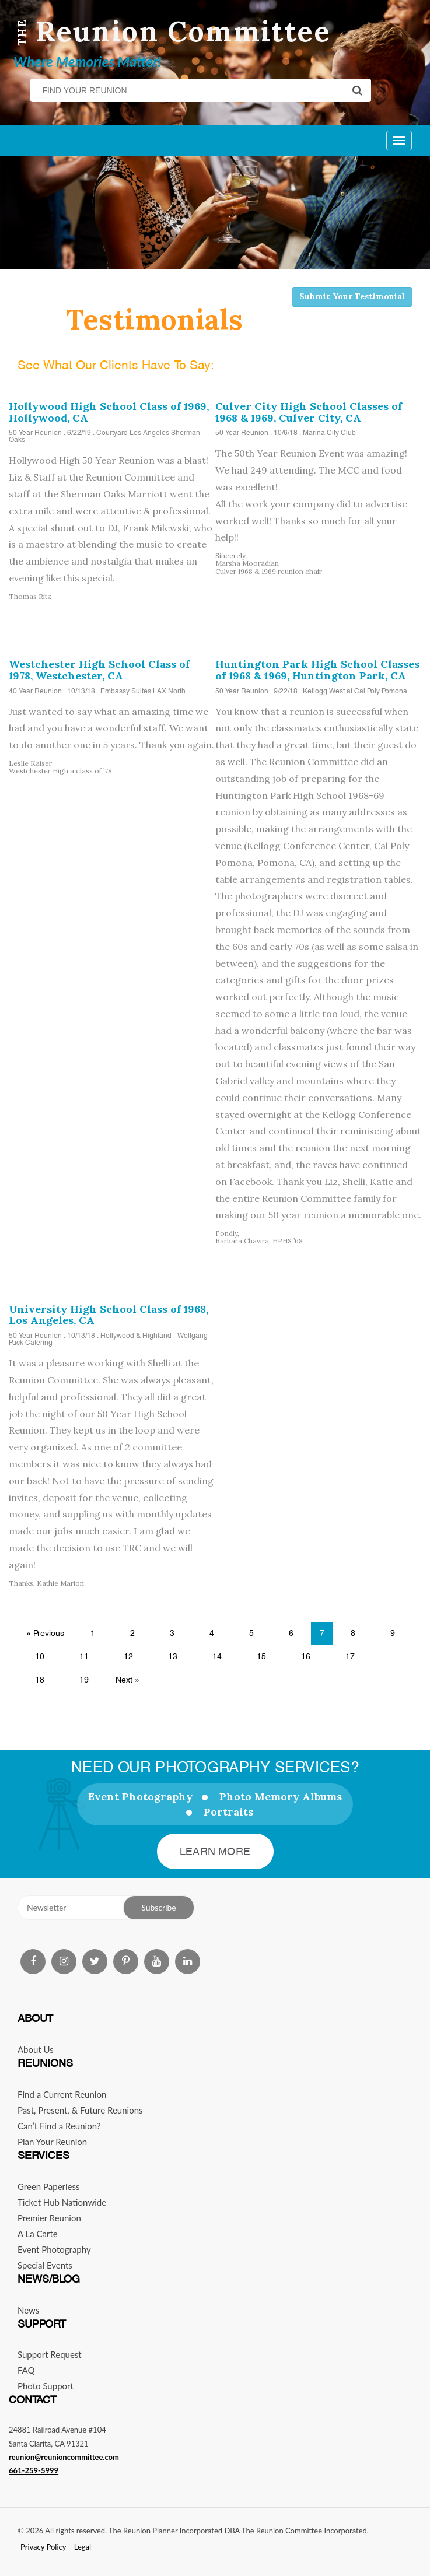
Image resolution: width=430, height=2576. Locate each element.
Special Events (45, 2265)
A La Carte (38, 2233)
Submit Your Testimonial (352, 296)
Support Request (50, 2354)
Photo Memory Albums (280, 1796)
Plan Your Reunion (52, 2141)
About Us (36, 2049)
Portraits (228, 1811)
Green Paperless (49, 2186)
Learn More (215, 1851)
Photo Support (46, 2386)
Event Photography (140, 1796)
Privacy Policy (43, 2547)
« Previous (45, 1633)
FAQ (26, 2370)
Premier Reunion (49, 2218)
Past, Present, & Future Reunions (80, 2110)
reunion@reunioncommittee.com (64, 2457)
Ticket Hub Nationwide (62, 2202)
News (28, 2310)
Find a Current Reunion (62, 2094)
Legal (82, 2547)
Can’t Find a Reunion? (59, 2126)
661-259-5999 (33, 2470)
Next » (127, 1679)
